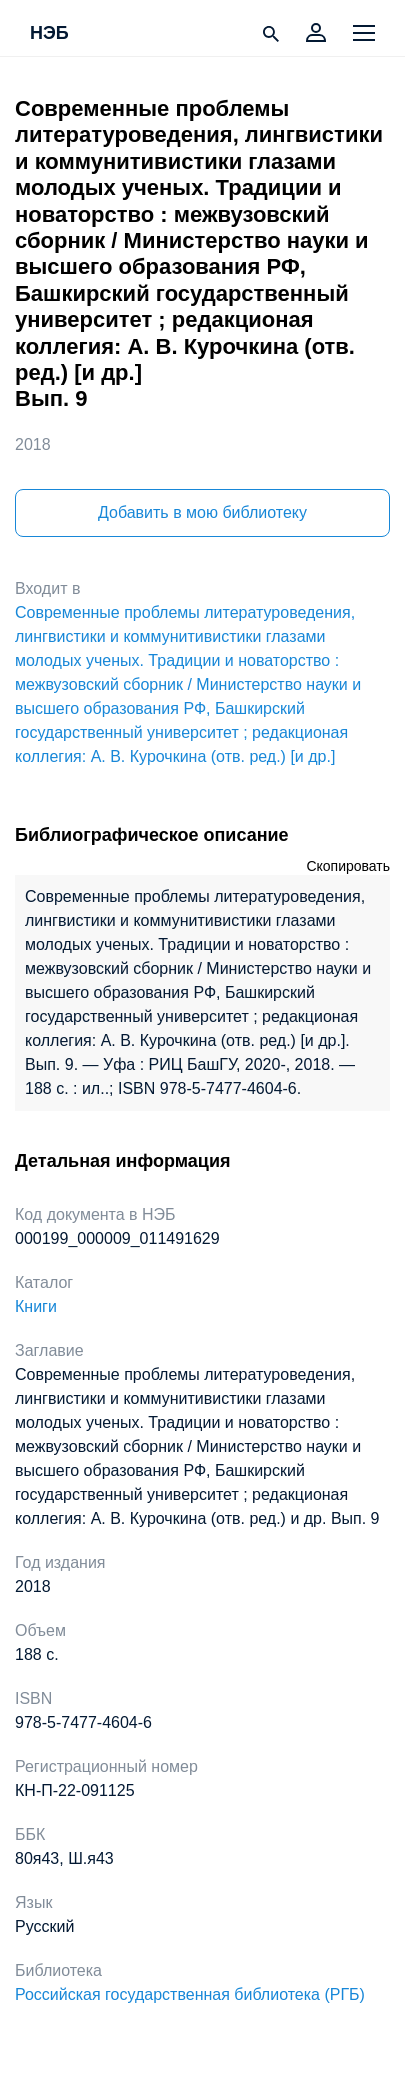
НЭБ (49, 34)
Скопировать (348, 866)
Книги (36, 1306)
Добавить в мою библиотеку (202, 512)
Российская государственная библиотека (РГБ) (190, 1994)
